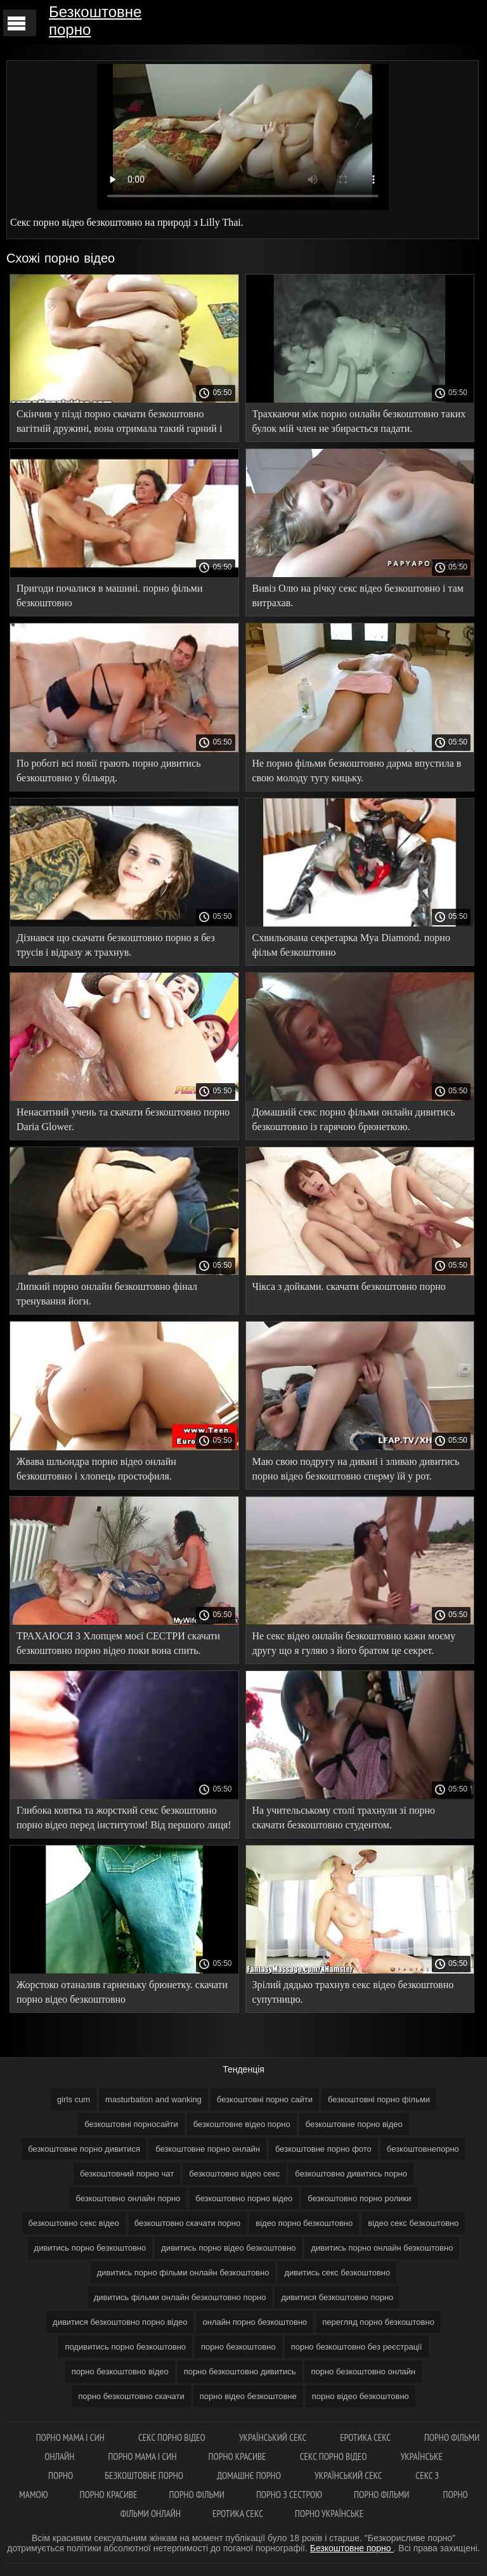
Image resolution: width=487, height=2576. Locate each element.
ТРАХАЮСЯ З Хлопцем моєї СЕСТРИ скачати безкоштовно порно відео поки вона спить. (118, 1643)
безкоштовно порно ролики (359, 2198)
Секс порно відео (172, 2437)
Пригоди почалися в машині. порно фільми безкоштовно (109, 595)
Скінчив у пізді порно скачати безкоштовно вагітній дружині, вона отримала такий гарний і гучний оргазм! (119, 423)
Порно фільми (196, 2494)
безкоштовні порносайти (131, 2124)
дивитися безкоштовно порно (337, 2297)
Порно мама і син (71, 2437)
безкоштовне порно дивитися (84, 2149)
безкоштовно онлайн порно (127, 2198)
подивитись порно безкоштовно (125, 2347)
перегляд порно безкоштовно (378, 2322)
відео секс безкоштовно (413, 2223)
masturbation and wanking (153, 2099)
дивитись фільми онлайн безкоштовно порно (180, 2297)
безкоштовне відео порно (241, 2124)
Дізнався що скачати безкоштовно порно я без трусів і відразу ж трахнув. (115, 945)
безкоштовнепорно (423, 2149)
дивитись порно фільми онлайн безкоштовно (183, 2272)
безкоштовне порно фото (323, 2149)
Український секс (273, 2437)
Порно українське (329, 2514)
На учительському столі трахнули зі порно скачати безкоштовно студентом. (344, 1817)
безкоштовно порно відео (243, 2198)
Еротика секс (366, 2437)
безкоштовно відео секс (234, 2173)
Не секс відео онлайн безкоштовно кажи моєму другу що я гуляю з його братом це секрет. (354, 1643)
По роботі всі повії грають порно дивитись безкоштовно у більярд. (108, 770)
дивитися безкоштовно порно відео (120, 2322)
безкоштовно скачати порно (187, 2223)
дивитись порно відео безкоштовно (228, 2248)
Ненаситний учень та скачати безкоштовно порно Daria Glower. (123, 1119)
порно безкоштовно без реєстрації (356, 2347)
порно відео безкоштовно (360, 2396)
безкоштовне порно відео (354, 2124)
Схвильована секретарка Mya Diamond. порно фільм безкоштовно (351, 945)
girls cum (73, 2099)
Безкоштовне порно (95, 20)
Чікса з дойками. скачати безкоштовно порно (349, 1286)
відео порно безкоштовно (304, 2223)
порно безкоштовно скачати (131, 2396)
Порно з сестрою (289, 2494)
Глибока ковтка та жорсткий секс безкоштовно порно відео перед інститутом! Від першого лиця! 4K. (123, 1820)
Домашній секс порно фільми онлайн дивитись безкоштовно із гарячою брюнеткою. (353, 1119)
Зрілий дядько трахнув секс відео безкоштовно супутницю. (353, 1992)
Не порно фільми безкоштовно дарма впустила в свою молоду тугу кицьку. (357, 770)
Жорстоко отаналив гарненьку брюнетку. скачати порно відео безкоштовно (122, 1992)
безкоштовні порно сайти (265, 2099)
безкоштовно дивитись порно (351, 2173)
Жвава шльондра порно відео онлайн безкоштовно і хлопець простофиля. (96, 1468)
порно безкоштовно (238, 2347)
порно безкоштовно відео (120, 2371)
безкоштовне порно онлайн (207, 2149)
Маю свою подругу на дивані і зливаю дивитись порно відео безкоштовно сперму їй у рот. (356, 1468)
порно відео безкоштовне (248, 2396)
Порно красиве (238, 2456)
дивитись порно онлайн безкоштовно (382, 2248)
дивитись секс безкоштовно (337, 2272)
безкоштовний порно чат (127, 2173)
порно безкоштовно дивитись (240, 2371)
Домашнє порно (250, 2475)
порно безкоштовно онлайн (363, 2371)
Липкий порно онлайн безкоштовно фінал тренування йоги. (106, 1293)
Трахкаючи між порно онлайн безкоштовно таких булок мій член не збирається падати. (359, 421)
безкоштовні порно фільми (379, 2099)
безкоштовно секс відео (74, 2223)
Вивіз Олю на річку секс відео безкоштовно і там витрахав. (358, 595)
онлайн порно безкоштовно (254, 2322)
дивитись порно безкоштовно (90, 2248)
